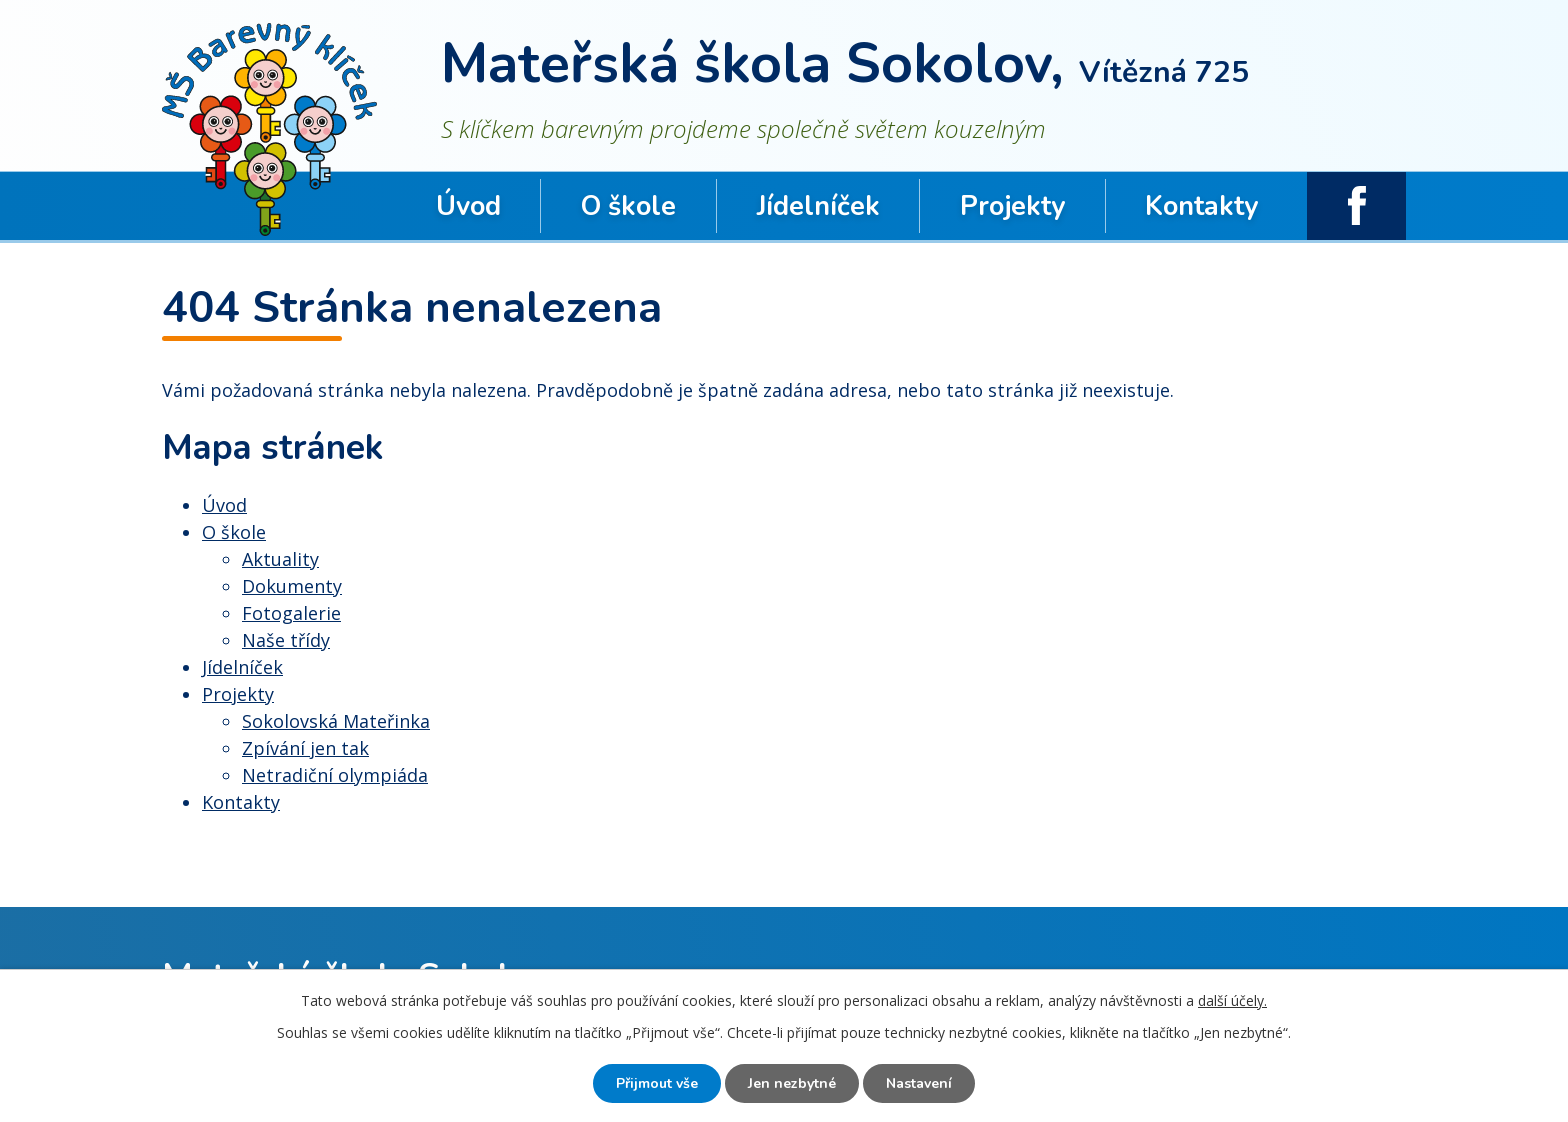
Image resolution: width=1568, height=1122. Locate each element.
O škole (628, 206)
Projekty (1012, 206)
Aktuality (280, 559)
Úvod (468, 206)
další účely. (1232, 1000)
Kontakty (1201, 206)
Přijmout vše (657, 1083)
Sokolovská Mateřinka (336, 721)
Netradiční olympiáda (335, 775)
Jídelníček (818, 206)
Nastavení (919, 1083)
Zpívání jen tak (305, 748)
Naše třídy (286, 640)
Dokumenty (292, 586)
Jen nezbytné (792, 1083)
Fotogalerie (291, 613)
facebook (1356, 206)
